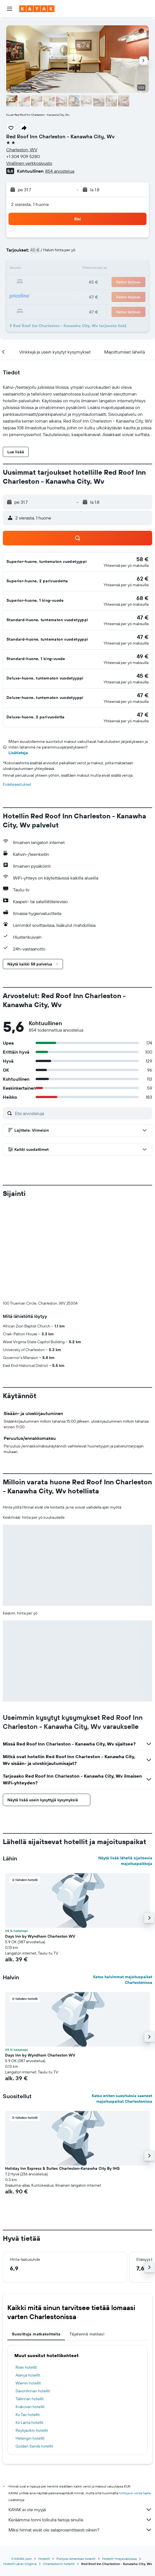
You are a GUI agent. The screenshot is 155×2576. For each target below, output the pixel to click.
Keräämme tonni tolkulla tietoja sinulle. (80, 2426)
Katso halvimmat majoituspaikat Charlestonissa (122, 1886)
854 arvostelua (59, 171)
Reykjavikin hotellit (32, 2336)
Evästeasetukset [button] (17, 784)
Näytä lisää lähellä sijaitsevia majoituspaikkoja (125, 1767)
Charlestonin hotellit (59, 2470)
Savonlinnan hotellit (33, 2297)
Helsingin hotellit (30, 2344)
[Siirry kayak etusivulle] (36, 8)
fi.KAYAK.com (22, 2465)
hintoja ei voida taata (134, 2399)
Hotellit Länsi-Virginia (19, 2470)
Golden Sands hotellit (34, 2352)
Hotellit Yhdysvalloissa (119, 2465)
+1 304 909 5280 (23, 156)
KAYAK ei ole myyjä (80, 2416)
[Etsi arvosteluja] (82, 1113)
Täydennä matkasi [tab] (86, 2240)
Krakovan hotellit (30, 2313)
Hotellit (44, 2465)
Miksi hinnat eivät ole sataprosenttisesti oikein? (80, 2436)
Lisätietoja (18, 752)
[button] (9, 9)
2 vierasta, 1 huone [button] (30, 204)
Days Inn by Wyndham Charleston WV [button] (40, 1842)
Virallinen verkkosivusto (29, 163)
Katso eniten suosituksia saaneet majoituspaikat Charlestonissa (122, 2005)
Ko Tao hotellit (28, 2321)
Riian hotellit (26, 2273)
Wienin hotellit (28, 2289)
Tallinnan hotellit (30, 2305)
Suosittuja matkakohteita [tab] (36, 2240)
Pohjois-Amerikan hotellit (75, 2465)
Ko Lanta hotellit (29, 2328)
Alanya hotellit (28, 2281)
